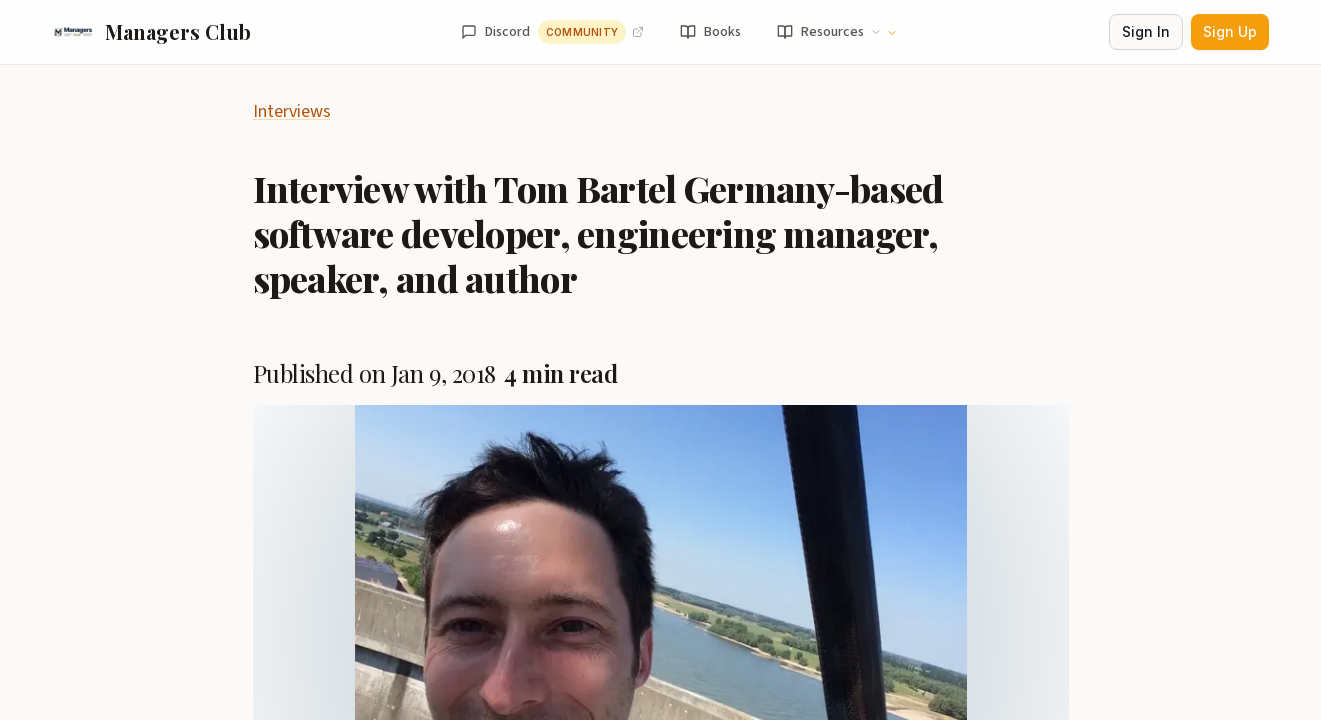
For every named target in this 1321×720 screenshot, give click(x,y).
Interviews (292, 111)
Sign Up (1230, 31)
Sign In (1146, 31)
